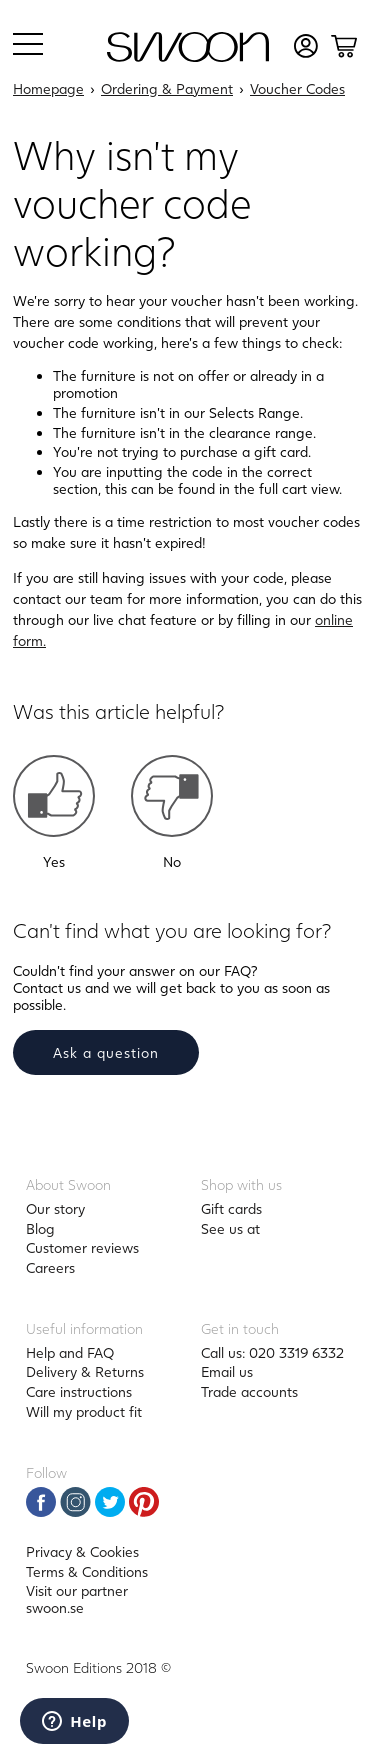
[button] (54, 796)
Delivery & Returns (85, 1371)
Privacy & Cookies (82, 1551)
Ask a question (106, 1052)
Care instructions (79, 1391)
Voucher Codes (297, 88)
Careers (50, 1267)
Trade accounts (249, 1391)
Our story (55, 1208)
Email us (227, 1371)
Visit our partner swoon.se (77, 1599)
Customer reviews (82, 1247)
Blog (40, 1228)
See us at (230, 1228)
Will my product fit (84, 1411)
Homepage (48, 88)
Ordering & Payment (167, 88)
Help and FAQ (70, 1352)
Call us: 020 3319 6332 (272, 1352)
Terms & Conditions (87, 1571)
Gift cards (231, 1208)
